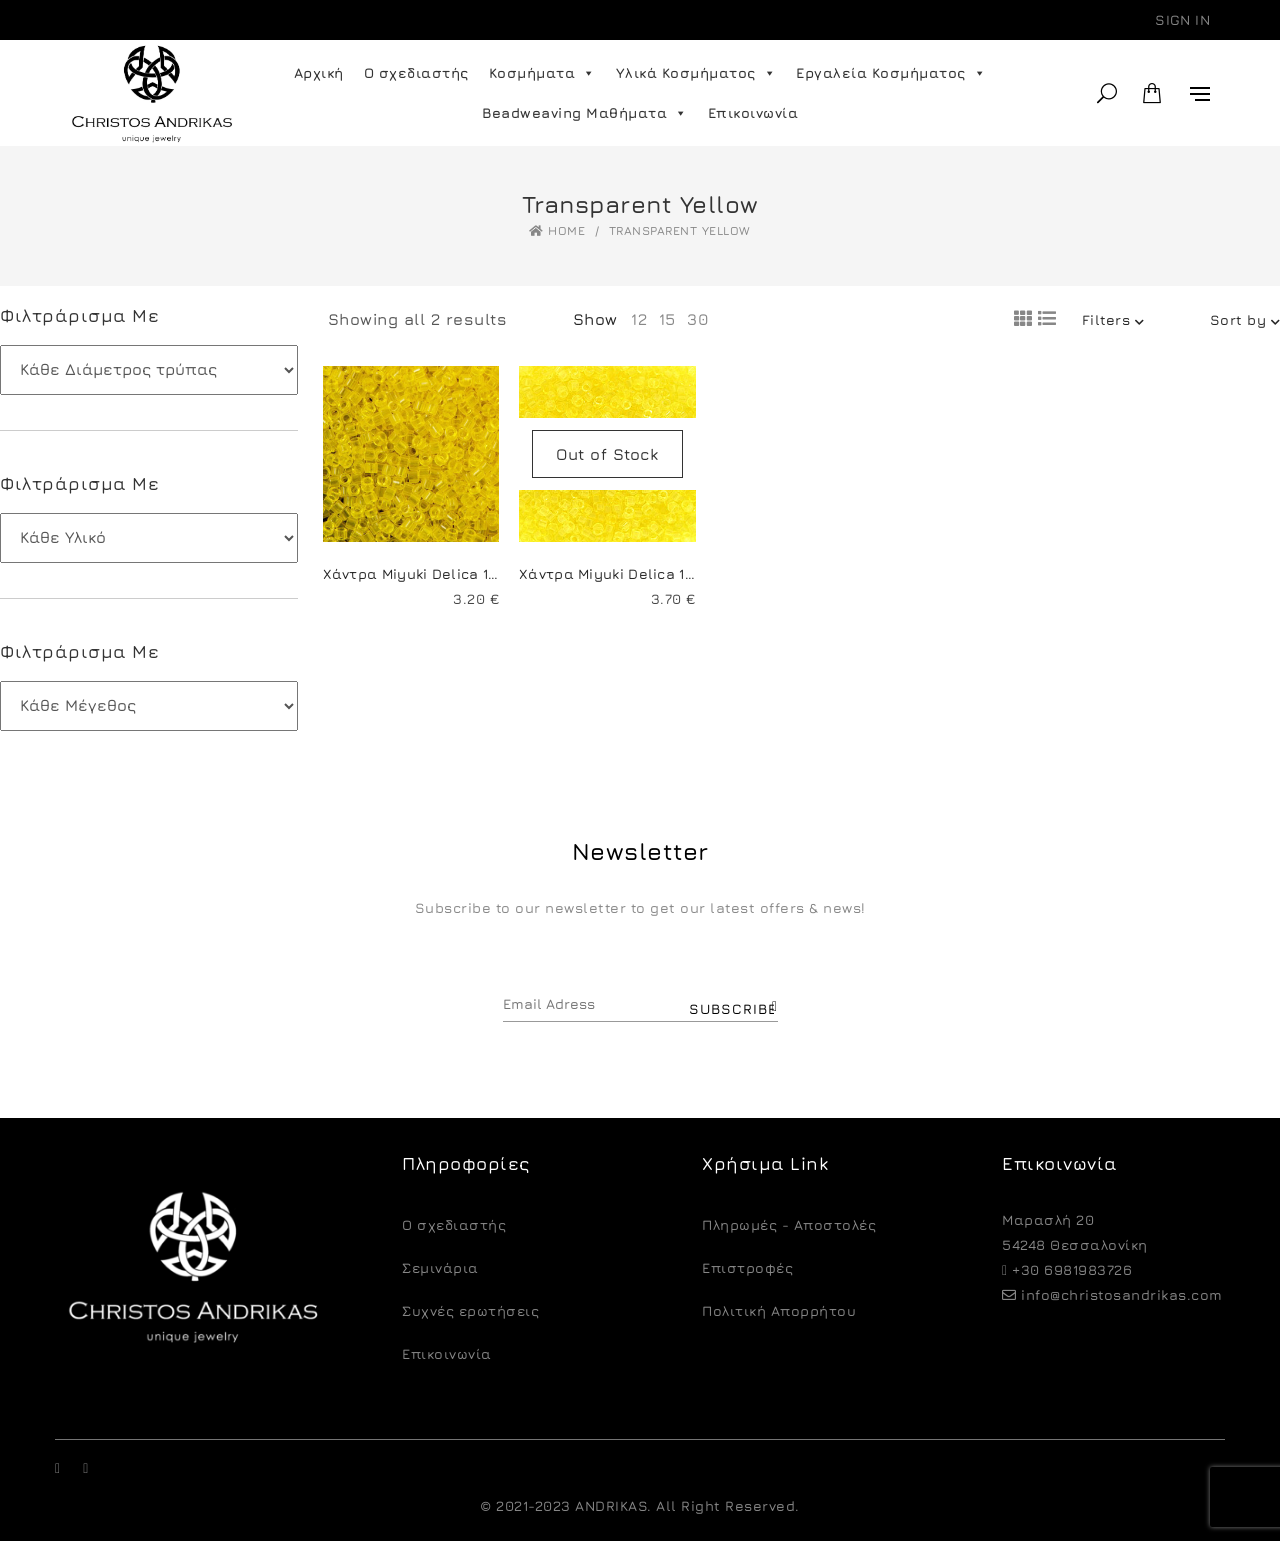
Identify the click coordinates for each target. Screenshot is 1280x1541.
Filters (1113, 319)
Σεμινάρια (440, 1267)
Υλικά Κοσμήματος (696, 73)
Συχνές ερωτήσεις (470, 1310)
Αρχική (319, 72)
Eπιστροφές (747, 1267)
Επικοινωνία (753, 112)
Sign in (1182, 19)
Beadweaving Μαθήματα (585, 113)
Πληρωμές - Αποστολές (789, 1224)
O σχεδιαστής (454, 1224)
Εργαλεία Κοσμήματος (891, 73)
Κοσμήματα (542, 73)
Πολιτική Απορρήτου (779, 1310)
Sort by (1245, 319)
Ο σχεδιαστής (416, 72)
